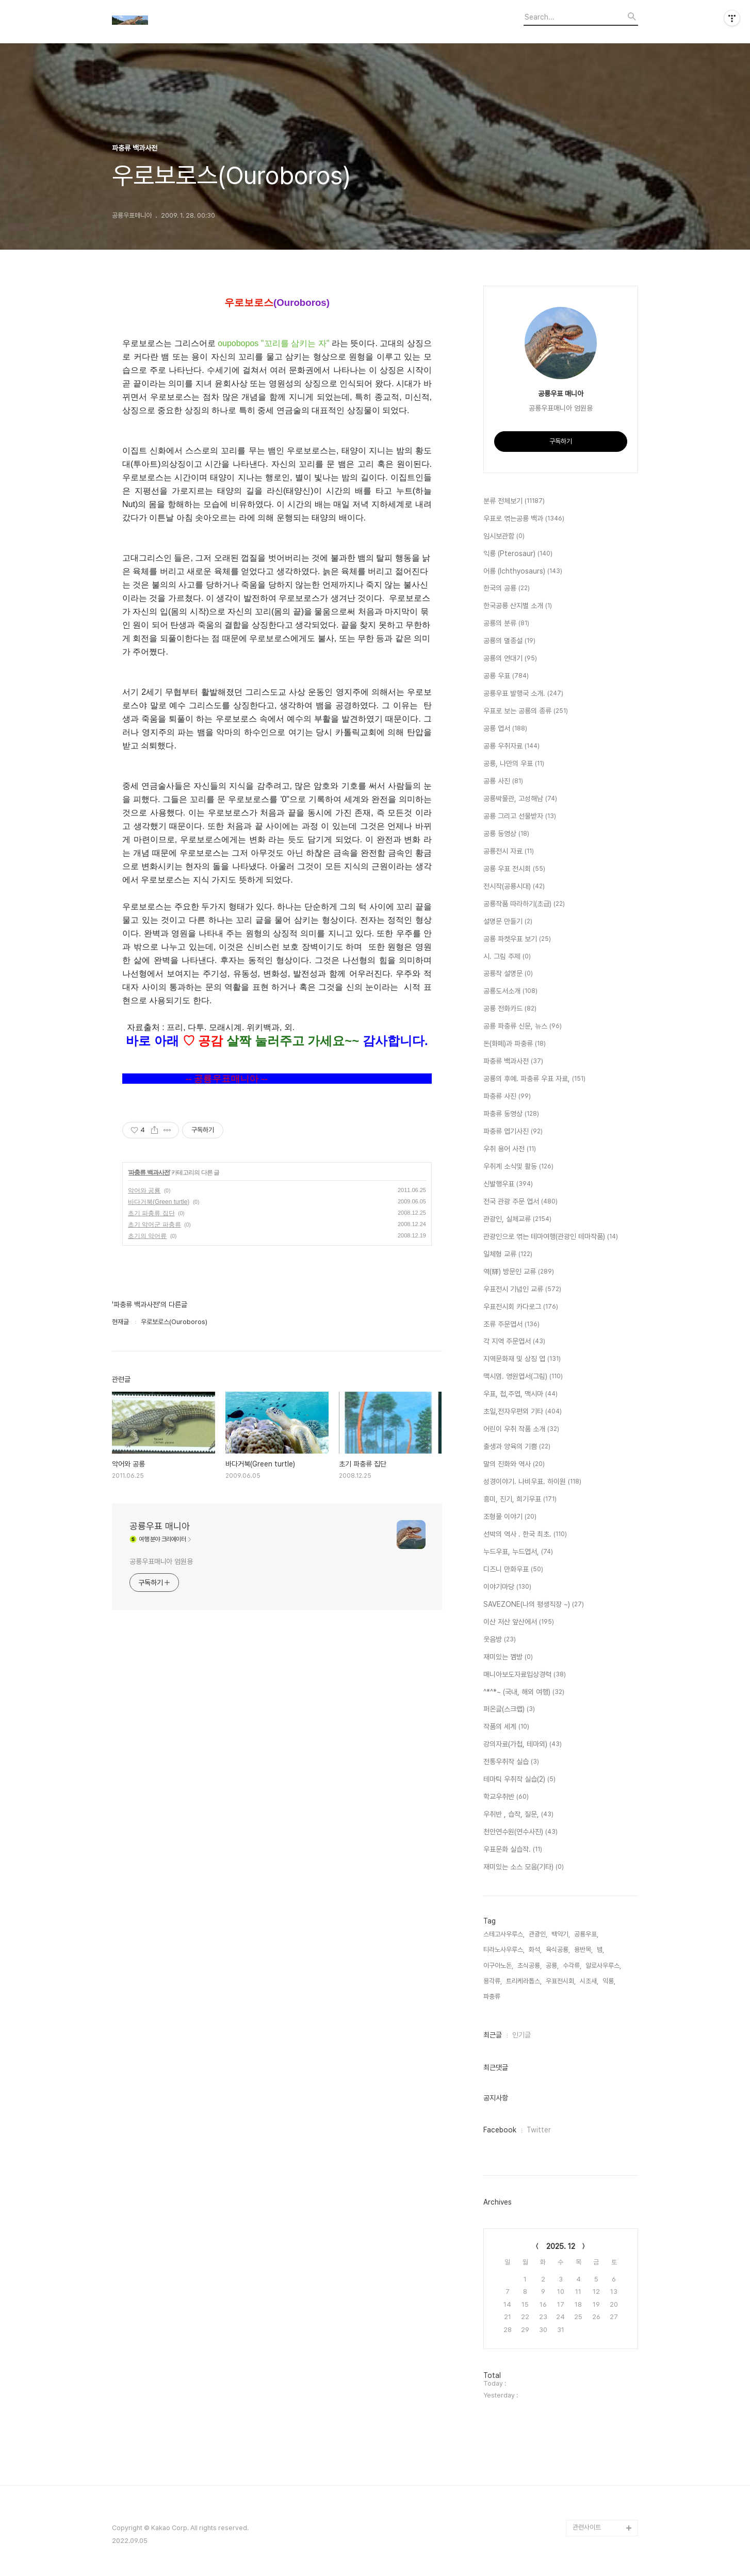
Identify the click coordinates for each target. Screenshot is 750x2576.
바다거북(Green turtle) (158, 1201)
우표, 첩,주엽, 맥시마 (520, 1394)
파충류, (492, 1996)
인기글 (521, 2035)
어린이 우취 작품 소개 (521, 1429)
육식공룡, (558, 1949)
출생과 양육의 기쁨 (516, 1447)
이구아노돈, (498, 1965)
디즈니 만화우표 (513, 1569)
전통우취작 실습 (511, 1762)
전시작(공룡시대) (514, 887)
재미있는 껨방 (508, 1657)
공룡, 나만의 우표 (513, 764)
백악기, (560, 1934)
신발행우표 (508, 1184)
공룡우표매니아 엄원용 (161, 1561)
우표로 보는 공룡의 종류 (525, 711)
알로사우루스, (603, 1965)
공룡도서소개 (510, 991)
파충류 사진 (507, 1096)
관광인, (538, 1934)
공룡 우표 (506, 676)
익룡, (608, 1981)
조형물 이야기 (509, 1517)
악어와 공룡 (144, 1190)
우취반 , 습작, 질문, (518, 1814)
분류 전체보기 (514, 501)
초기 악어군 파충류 (154, 1224)
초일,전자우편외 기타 (522, 1412)
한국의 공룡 (506, 588)
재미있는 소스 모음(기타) (523, 1867)
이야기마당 (507, 1587)
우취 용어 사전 (509, 1149)
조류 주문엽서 (511, 1324)
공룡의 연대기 (510, 659)
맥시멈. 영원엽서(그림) (523, 1377)
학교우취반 (506, 1797)
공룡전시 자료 (508, 851)
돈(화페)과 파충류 (514, 1044)
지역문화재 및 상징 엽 (522, 1359)
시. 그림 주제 (507, 957)
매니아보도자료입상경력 (524, 1675)
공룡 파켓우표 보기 (517, 939)
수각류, (572, 1965)
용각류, (492, 1981)
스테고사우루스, (504, 1934)
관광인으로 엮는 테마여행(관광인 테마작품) (550, 1237)
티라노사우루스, (504, 1949)
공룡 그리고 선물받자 (519, 816)
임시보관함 (504, 536)
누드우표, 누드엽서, (518, 1552)
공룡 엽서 (505, 729)
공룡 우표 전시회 (514, 869)
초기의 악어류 (147, 1236)
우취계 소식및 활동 (518, 1167)
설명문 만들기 (507, 922)
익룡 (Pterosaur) (517, 554)
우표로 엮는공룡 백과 (523, 519)
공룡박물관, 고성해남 (520, 799)
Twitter (539, 2130)
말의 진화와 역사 (514, 1464)
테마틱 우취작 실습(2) (519, 1779)
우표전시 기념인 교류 (522, 1289)
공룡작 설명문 (508, 974)
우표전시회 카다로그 (520, 1307)
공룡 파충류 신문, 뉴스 (522, 1026)
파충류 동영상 (511, 1114)
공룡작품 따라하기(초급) (524, 904)
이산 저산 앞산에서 (518, 1622)
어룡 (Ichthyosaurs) (522, 571)
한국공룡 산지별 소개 (517, 606)
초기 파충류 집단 (151, 1213)
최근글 (492, 2035)
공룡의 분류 (506, 623)
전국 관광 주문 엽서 (520, 1202)
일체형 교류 (507, 1254)
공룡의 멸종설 (509, 641)
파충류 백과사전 (148, 1172)
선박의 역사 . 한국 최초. (525, 1534)
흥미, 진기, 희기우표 (520, 1499)
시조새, (589, 1981)
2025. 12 (560, 2246)
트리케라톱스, (524, 1981)
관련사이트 (587, 2527)
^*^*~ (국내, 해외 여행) (523, 1692)
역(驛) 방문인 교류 (518, 1272)
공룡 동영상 (506, 834)
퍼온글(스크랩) (509, 1709)
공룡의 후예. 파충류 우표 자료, (534, 1079)
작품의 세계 (506, 1727)
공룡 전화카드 (509, 1009)
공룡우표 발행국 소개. (523, 694)
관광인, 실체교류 (517, 1219)
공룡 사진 (503, 781)
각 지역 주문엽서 (514, 1341)
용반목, (583, 1949)
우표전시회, (561, 1981)
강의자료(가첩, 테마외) (522, 1744)
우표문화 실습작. (512, 1850)
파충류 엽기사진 (513, 1132)
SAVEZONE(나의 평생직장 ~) (533, 1605)
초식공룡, (529, 1965)
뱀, (600, 1949)
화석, (535, 1949)
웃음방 (499, 1640)
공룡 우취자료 (511, 746)
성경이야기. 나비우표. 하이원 (532, 1482)
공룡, (552, 1965)
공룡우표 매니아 (159, 1526)
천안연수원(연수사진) (520, 1832)
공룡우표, (586, 1934)
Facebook (499, 2130)
